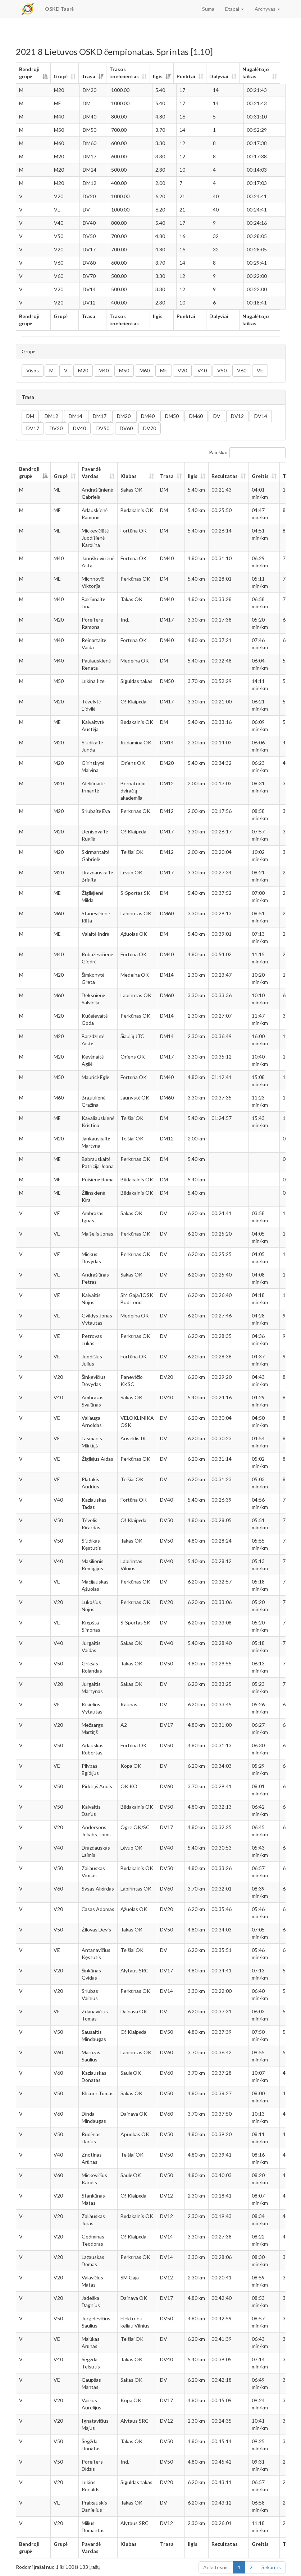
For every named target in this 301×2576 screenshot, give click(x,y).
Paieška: (247, 452)
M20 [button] (83, 370)
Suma (208, 9)
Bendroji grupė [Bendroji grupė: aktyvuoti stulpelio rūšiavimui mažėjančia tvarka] (29, 72)
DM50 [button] (172, 416)
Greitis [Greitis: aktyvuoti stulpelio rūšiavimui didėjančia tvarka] (260, 476)
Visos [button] (32, 370)
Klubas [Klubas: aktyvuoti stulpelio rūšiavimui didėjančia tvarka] (128, 476)
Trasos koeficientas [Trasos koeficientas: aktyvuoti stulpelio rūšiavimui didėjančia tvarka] (126, 72)
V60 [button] (241, 370)
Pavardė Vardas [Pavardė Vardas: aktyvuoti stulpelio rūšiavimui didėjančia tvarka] (91, 472)
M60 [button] (145, 370)
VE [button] (260, 370)
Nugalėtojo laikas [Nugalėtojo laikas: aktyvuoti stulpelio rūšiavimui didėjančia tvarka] (259, 72)
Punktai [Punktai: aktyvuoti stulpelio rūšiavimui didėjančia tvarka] (189, 76)
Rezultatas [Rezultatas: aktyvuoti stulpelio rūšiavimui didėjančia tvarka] (224, 476)
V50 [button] (222, 370)
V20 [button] (182, 370)
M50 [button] (124, 370)
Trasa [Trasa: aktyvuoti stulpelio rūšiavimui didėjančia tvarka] (90, 76)
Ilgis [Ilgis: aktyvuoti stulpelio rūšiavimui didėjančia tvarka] (161, 76)
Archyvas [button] (267, 9)
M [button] (51, 370)
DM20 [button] (124, 416)
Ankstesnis (216, 2567)
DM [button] (30, 416)
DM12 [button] (51, 416)
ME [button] (163, 370)
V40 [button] (202, 370)
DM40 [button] (148, 416)
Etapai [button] (234, 9)
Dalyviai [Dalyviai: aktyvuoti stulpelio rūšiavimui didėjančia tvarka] (222, 76)
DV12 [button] (237, 416)
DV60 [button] (126, 428)
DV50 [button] (102, 428)
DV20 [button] (56, 428)
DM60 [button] (196, 416)
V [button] (66, 370)
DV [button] (216, 416)
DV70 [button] (149, 428)
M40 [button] (104, 370)
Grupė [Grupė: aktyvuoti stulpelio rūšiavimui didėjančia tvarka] (62, 76)
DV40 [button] (79, 428)
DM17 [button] (99, 416)
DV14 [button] (260, 416)
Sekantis (271, 2567)
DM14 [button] (75, 416)
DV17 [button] (32, 428)
